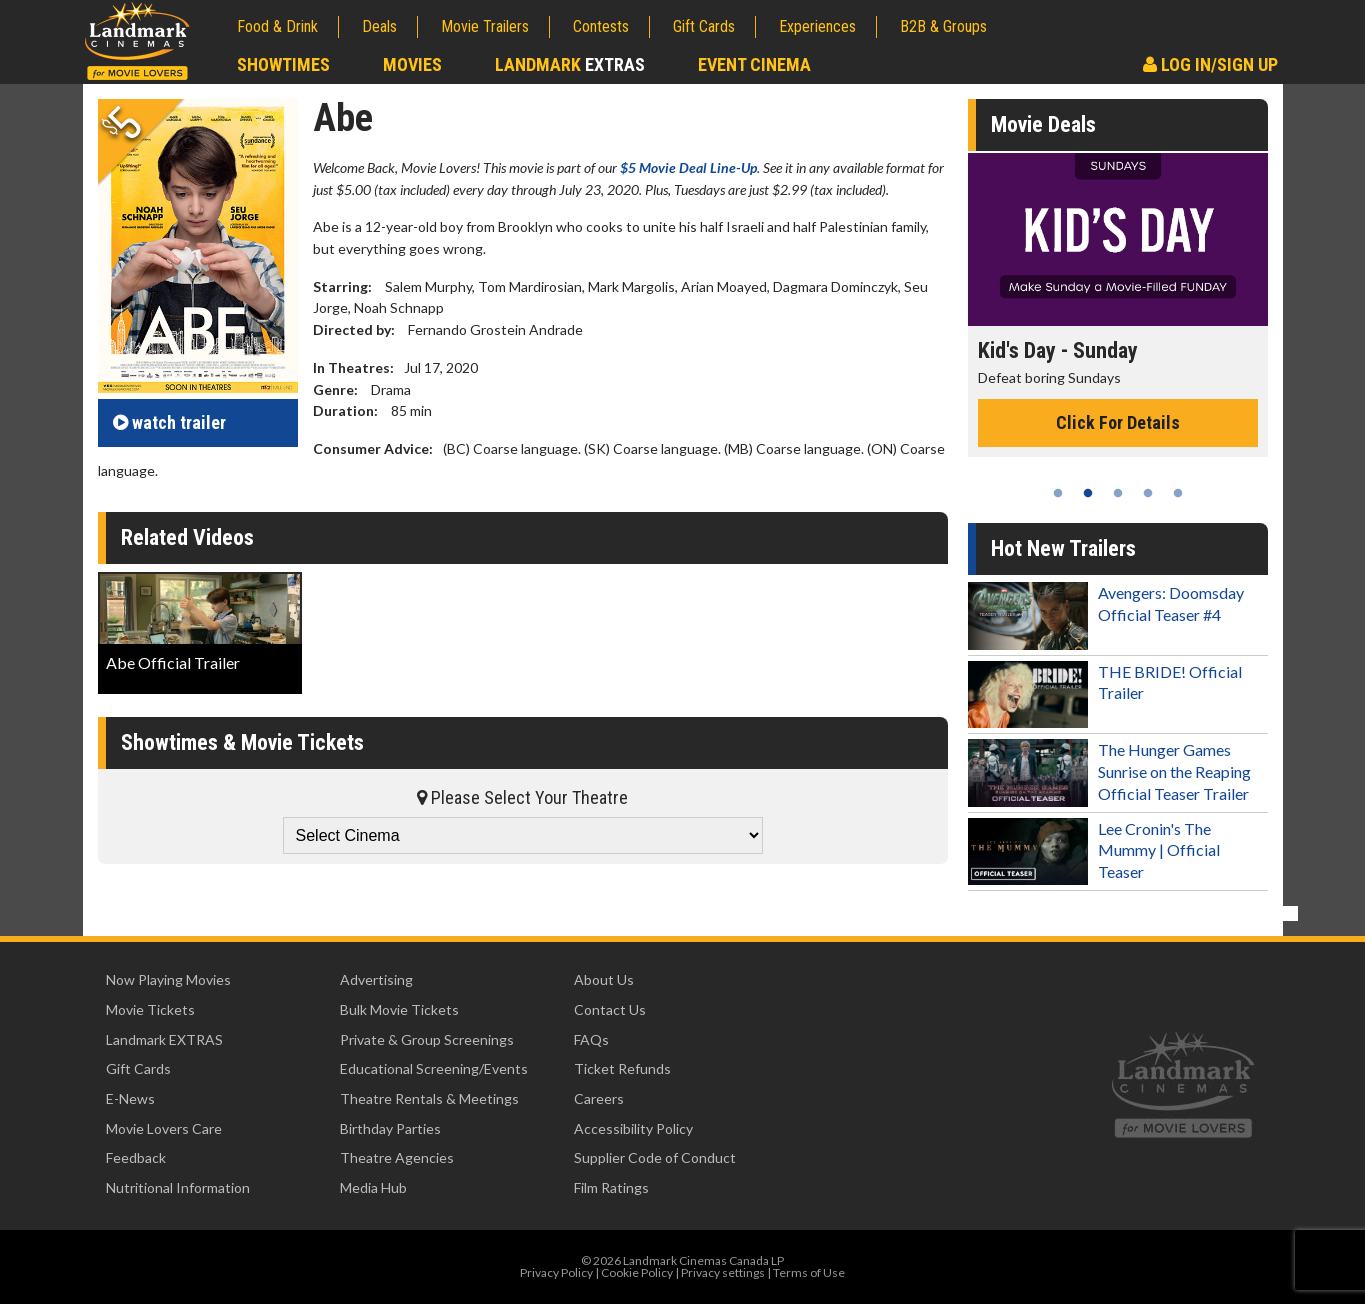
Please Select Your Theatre (522, 797)
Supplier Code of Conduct (655, 1157)
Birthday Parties (390, 1128)
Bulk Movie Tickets (399, 1009)
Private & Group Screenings (427, 1039)
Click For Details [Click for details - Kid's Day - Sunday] (1118, 422)
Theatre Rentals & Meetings (429, 1098)
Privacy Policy (556, 1272)
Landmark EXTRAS (164, 1039)
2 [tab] (1088, 493)
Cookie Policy (637, 1272)
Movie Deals (1043, 124)
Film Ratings (611, 1187)
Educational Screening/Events (434, 1068)
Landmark (570, 64)
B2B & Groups (943, 26)
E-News (130, 1098)
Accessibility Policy (633, 1128)
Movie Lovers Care (164, 1128)
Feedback (136, 1157)
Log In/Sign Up (1210, 64)
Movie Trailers (485, 26)
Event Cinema (754, 64)
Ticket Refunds (622, 1068)
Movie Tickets (150, 1009)
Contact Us (610, 1009)
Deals (379, 26)
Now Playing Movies (168, 979)
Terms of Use (809, 1272)
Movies (412, 64)
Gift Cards (704, 26)
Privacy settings (723, 1272)
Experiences (817, 26)
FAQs (591, 1039)
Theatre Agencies (397, 1157)
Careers (599, 1098)
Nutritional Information (178, 1187)
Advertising (376, 979)
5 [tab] (1178, 493)
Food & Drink (277, 26)
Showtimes (283, 64)
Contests (601, 26)
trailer (169, 422)
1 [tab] (1058, 493)
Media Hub (373, 1187)
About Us (604, 979)
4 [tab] (1148, 493)
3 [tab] (1118, 493)
